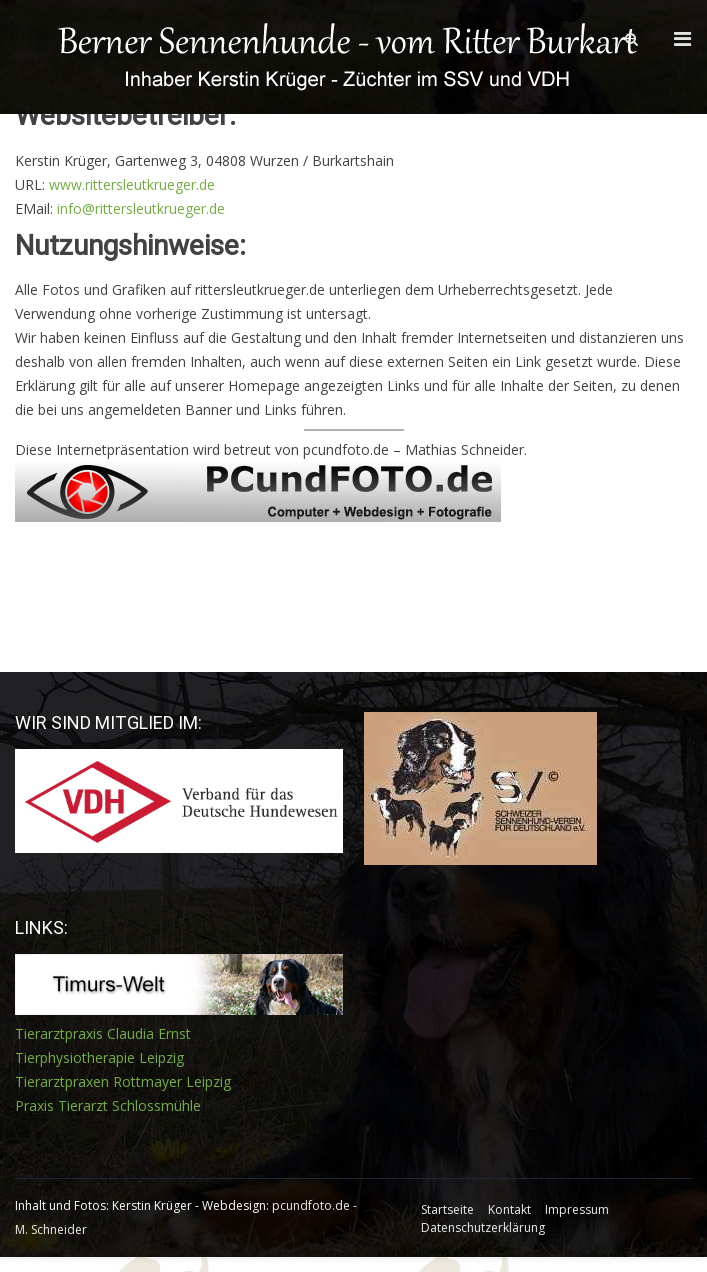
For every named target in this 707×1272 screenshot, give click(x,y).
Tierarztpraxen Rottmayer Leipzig (123, 1081)
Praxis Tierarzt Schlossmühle (108, 1105)
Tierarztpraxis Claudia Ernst (103, 1033)
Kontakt (509, 1209)
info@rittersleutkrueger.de (141, 208)
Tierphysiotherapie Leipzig (99, 1057)
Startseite (447, 1209)
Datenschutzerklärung (483, 1227)
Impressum (577, 1209)
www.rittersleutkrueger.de (132, 184)
